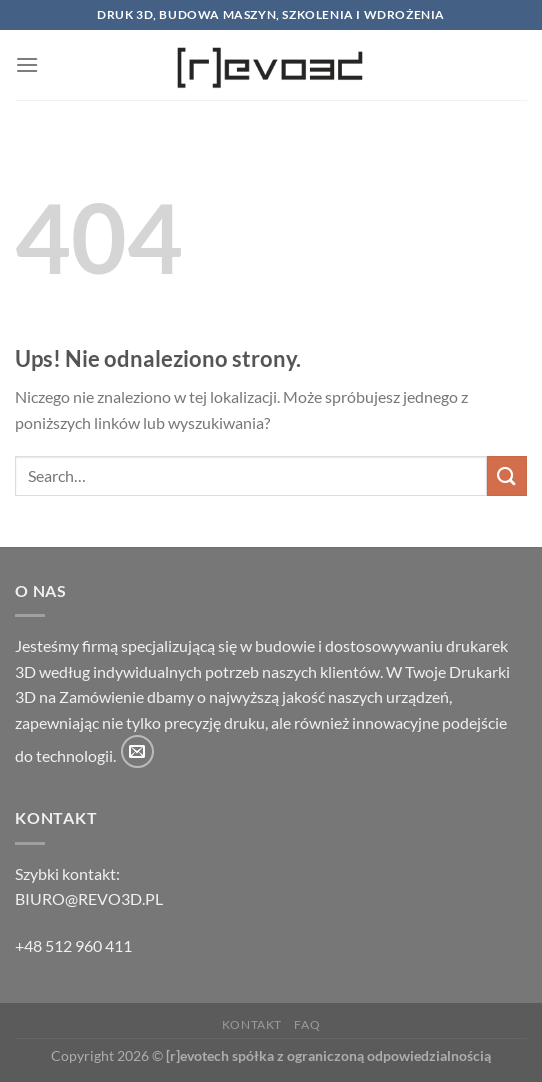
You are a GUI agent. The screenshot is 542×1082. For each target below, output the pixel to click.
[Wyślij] (507, 475)
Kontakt (252, 1024)
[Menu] (27, 64)
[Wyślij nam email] (137, 751)
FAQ (307, 1024)
